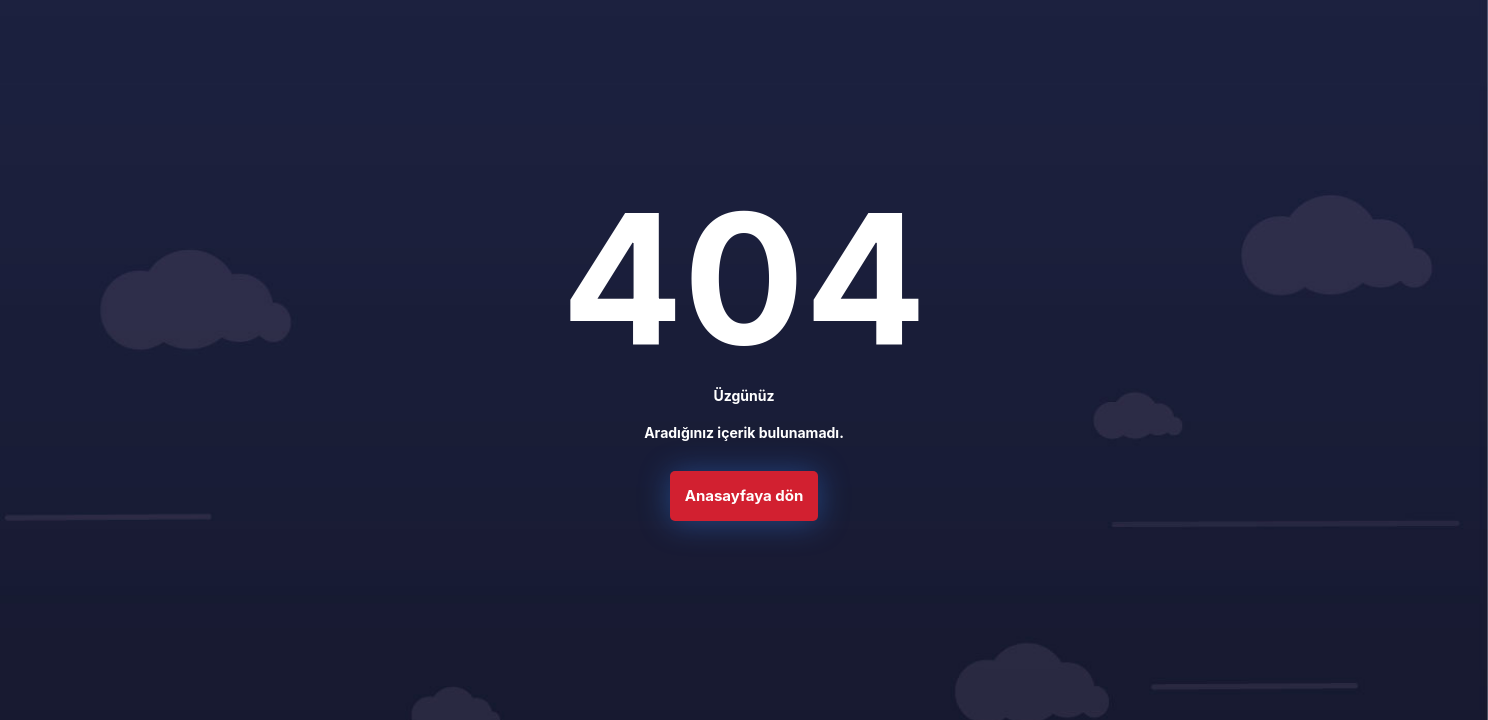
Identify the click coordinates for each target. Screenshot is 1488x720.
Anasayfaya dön (744, 502)
